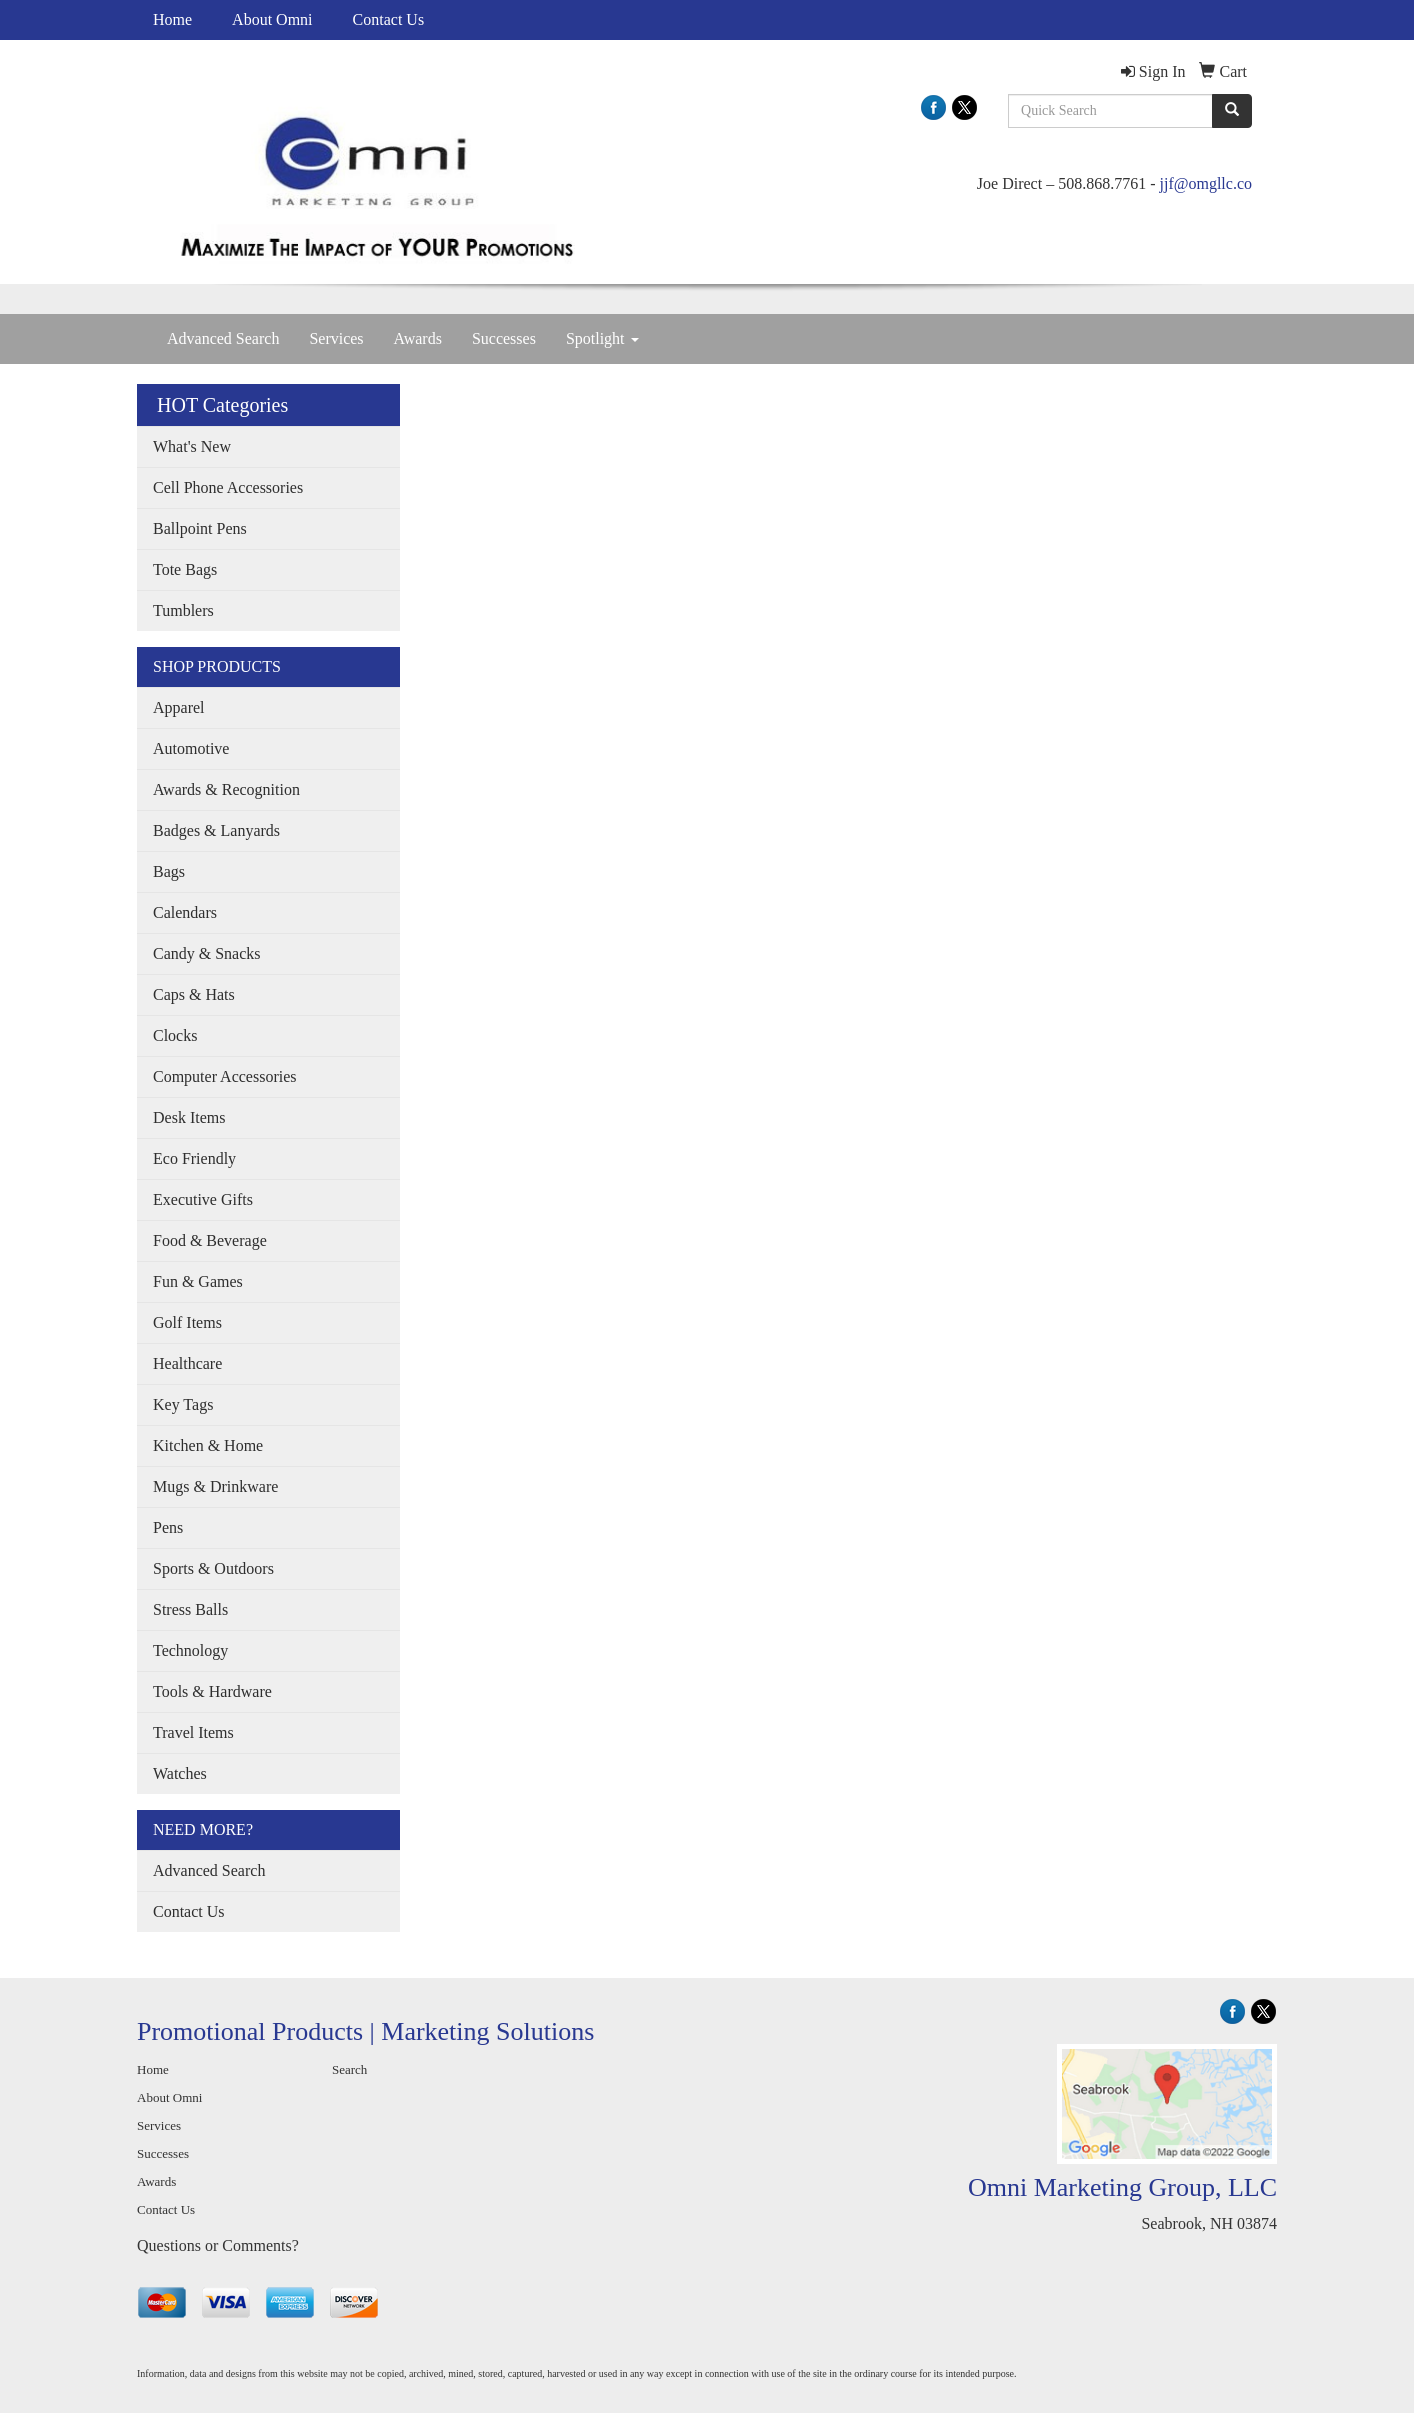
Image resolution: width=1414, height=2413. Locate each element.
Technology (190, 1650)
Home (172, 19)
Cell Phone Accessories (228, 487)
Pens (168, 1527)
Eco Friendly (194, 1158)
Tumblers (183, 610)
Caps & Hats (194, 994)
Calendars (185, 912)
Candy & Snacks (207, 953)
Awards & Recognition (226, 789)
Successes (504, 338)
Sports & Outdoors (213, 1568)
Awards (418, 338)
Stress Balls (190, 1609)
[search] (1232, 111)
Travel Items (193, 1732)
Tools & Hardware (212, 1691)
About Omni (272, 19)
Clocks (175, 1035)
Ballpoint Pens (200, 528)
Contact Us (389, 19)
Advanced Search (223, 338)
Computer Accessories (225, 1076)
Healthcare (187, 1363)
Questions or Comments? (218, 2245)
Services (336, 338)
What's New (192, 446)
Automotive (191, 748)
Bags (169, 871)
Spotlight (602, 338)
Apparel (179, 707)
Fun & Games (198, 1281)
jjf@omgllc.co (1206, 183)
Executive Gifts (203, 1199)
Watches (180, 1773)
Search (349, 2069)
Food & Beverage (210, 1240)
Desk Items (189, 1117)
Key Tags (183, 1404)
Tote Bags (185, 569)
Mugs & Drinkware (215, 1486)
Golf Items (187, 1322)
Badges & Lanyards (216, 830)
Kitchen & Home (208, 1445)
